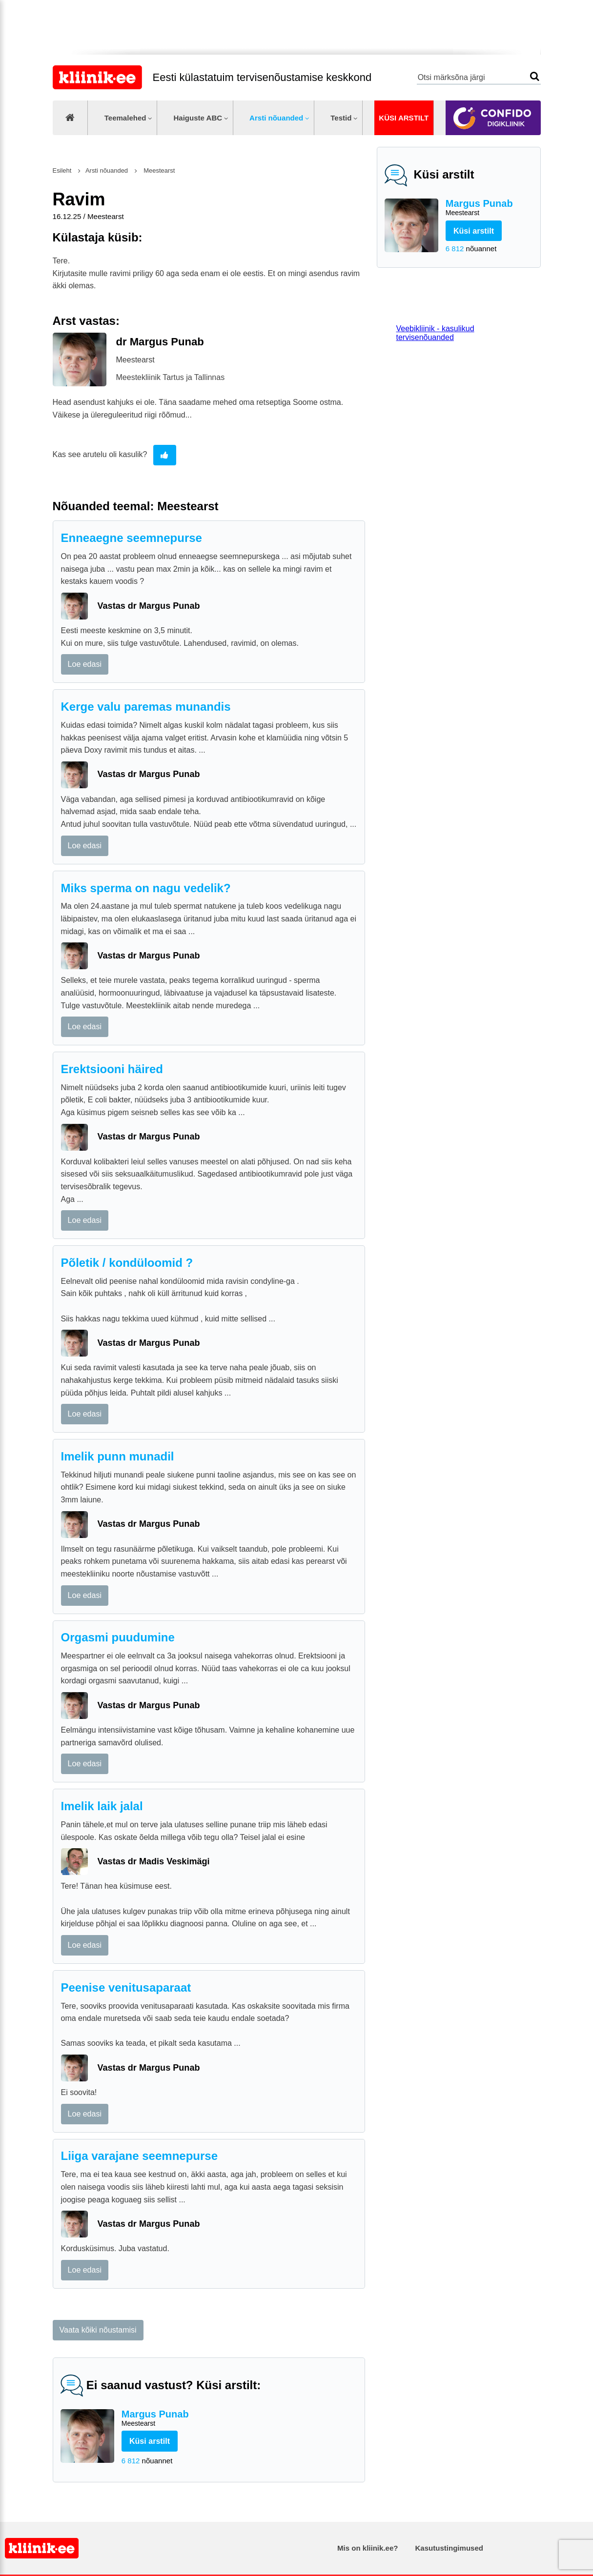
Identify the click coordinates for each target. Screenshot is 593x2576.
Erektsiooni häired (112, 1069)
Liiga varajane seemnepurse (139, 2155)
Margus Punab (489, 208)
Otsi (535, 76)
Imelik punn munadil (117, 1456)
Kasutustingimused (449, 2548)
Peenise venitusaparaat (126, 1987)
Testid (340, 118)
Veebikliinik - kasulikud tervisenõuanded (435, 332)
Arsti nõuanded (276, 118)
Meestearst (158, 170)
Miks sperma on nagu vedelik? (146, 888)
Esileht (62, 170)
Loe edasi (85, 664)
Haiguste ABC (197, 118)
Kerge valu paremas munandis (146, 706)
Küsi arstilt (404, 118)
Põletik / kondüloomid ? (127, 1262)
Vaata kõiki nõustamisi (98, 2330)
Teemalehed (125, 118)
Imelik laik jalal (102, 1806)
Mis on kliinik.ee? (367, 2548)
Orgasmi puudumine (118, 1637)
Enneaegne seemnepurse (131, 537)
